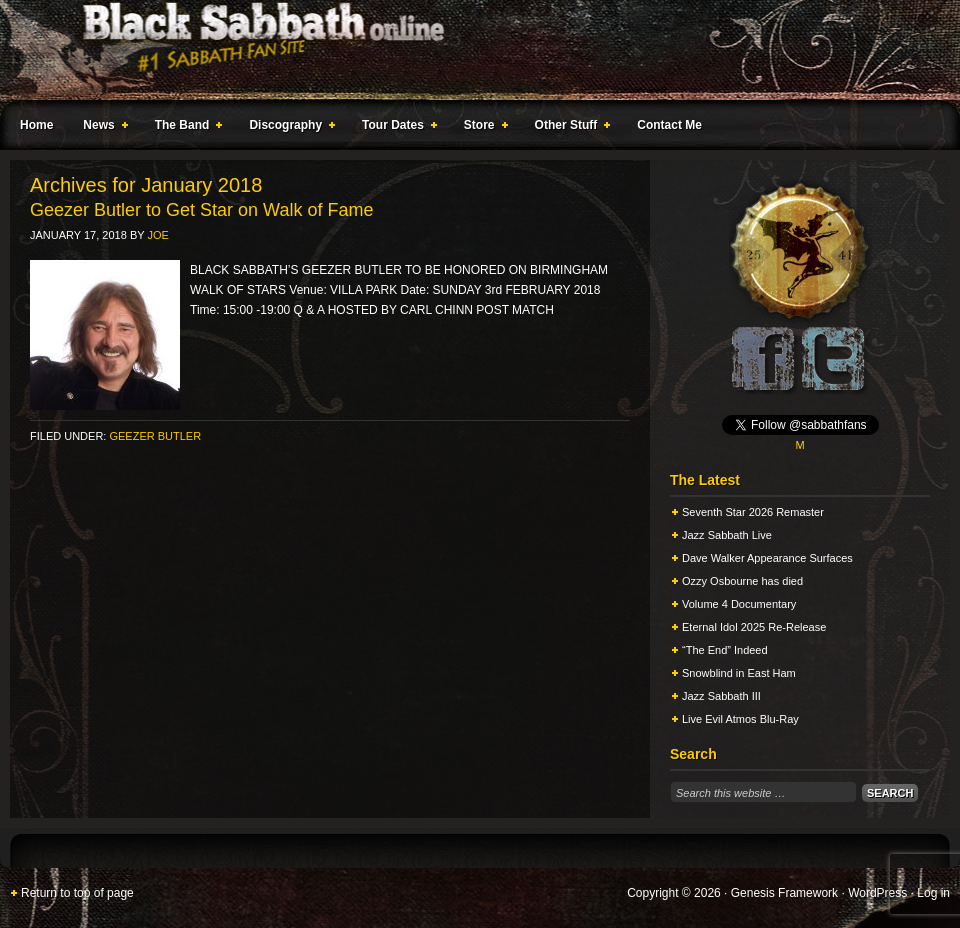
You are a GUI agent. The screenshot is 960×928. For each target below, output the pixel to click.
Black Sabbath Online (470, 50)
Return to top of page (77, 893)
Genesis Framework (784, 893)
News (101, 128)
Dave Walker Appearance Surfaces (767, 558)
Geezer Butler (155, 436)
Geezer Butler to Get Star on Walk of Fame (201, 210)
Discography (288, 128)
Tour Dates (395, 128)
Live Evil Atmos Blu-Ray (740, 719)
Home (36, 125)
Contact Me (669, 125)
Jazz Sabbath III (721, 696)
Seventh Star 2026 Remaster (753, 512)
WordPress (877, 893)
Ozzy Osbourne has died (742, 581)
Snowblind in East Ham (739, 673)
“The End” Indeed (725, 650)
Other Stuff (569, 128)
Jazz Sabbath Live (727, 535)
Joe (157, 235)
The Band (185, 128)
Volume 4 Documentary (739, 604)
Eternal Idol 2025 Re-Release (754, 627)
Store (482, 128)
